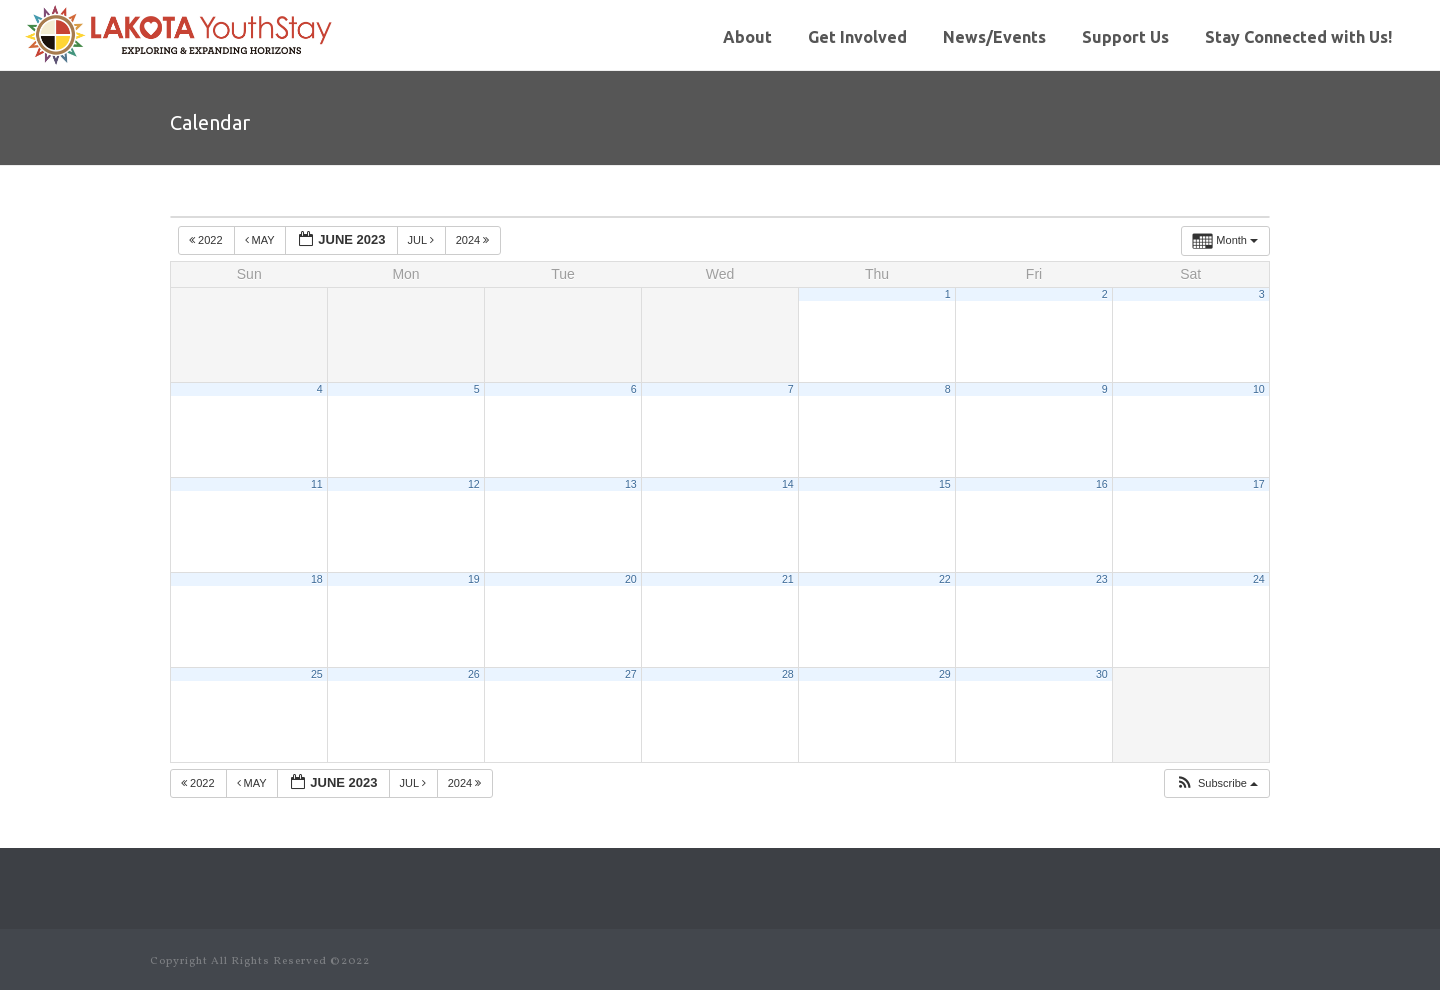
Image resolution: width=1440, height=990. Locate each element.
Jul (422, 240)
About (747, 37)
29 (945, 674)
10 (1259, 389)
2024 (474, 240)
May (261, 240)
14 (788, 484)
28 (788, 674)
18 (317, 579)
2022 (207, 240)
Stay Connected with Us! (1298, 37)
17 (1259, 484)
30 (1102, 674)
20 (631, 579)
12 (474, 484)
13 (631, 484)
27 (631, 674)
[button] (1216, 783)
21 (788, 579)
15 (945, 484)
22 (945, 579)
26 (474, 674)
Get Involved (857, 37)
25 (317, 674)
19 (474, 579)
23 (1102, 579)
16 (1102, 484)
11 (317, 484)
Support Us (1125, 37)
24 (1259, 579)
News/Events (994, 37)
